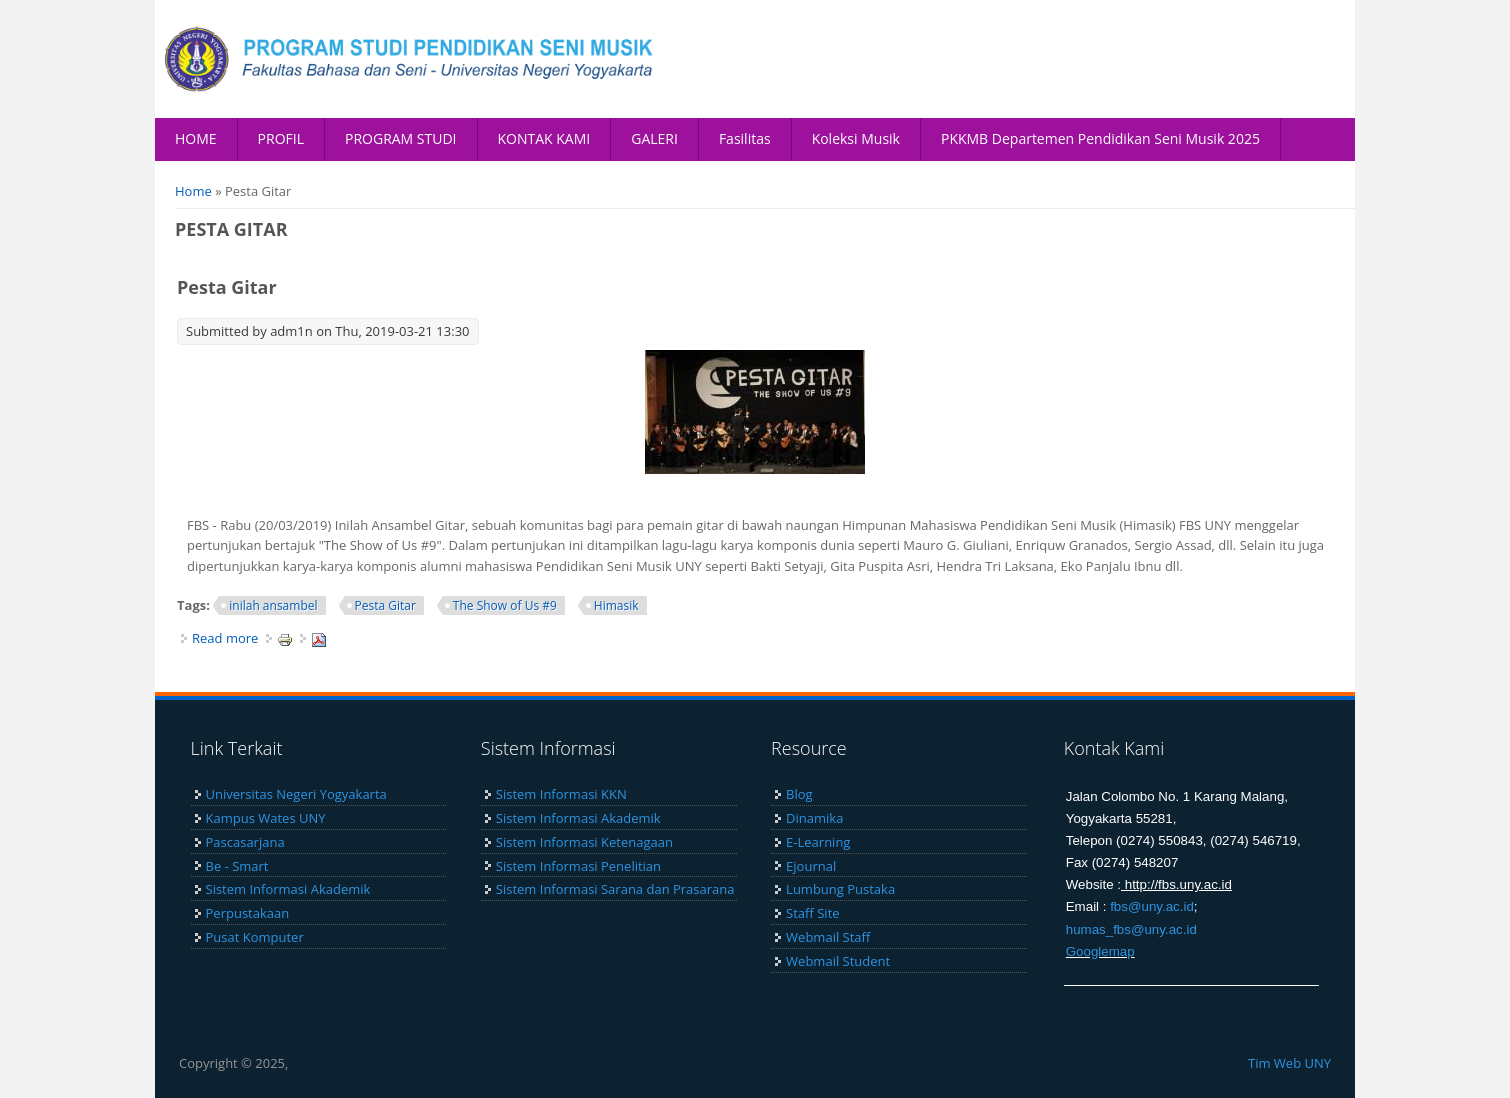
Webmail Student (838, 961)
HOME (196, 138)
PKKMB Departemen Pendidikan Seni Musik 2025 (1100, 138)
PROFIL (281, 138)
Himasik (616, 605)
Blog (799, 794)
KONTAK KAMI (544, 138)
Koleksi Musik (856, 138)
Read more (225, 638)
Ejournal (811, 866)
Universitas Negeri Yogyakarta (296, 794)
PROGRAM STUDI (401, 138)
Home (193, 191)
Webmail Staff (828, 937)
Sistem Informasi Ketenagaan (584, 842)
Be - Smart (237, 866)
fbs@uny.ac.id (1152, 906)
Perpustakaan (248, 913)
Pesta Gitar (227, 287)
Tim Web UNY (1289, 1063)
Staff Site (812, 913)
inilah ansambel (273, 605)
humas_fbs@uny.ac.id (1131, 929)
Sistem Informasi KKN (561, 794)
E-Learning (818, 842)
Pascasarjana (245, 842)
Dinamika (814, 818)
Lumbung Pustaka (840, 889)
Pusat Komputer (255, 937)
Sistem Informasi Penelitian (578, 866)
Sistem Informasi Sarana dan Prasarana (615, 889)
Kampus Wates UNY (266, 818)
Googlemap (1100, 951)
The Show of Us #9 (505, 605)
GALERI (654, 138)
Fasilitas (745, 138)
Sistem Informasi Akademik (288, 889)
